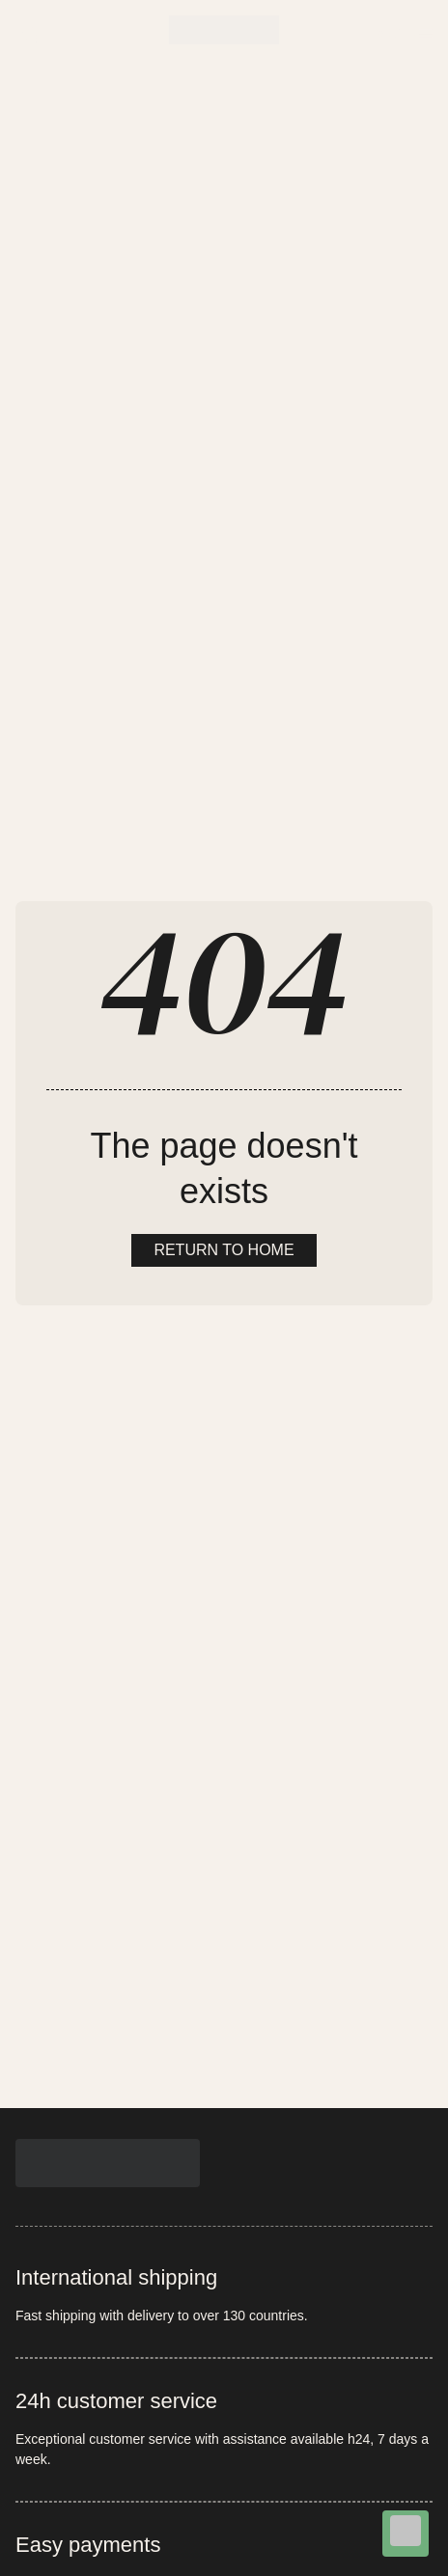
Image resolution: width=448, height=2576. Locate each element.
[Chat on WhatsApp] (405, 2534)
